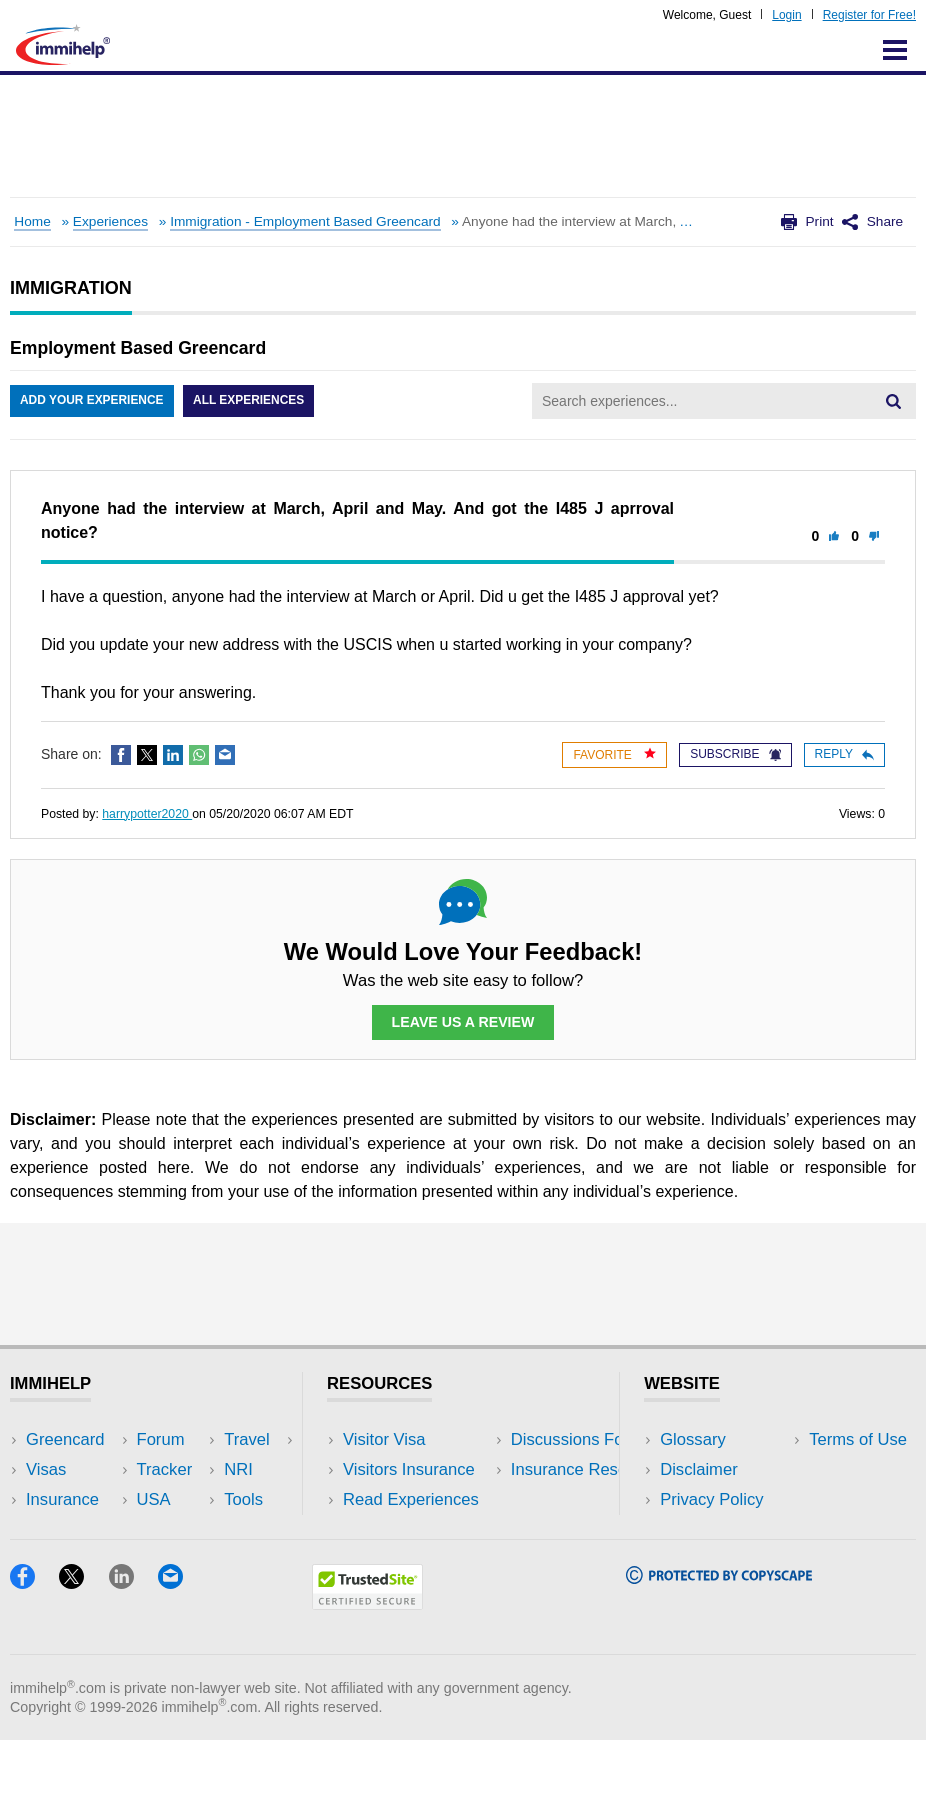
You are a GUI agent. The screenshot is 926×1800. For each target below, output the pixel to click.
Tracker (54, 1560)
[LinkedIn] (133, 1642)
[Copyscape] (719, 1637)
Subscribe (735, 754)
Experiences (110, 221)
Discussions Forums (418, 1529)
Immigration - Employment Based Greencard (305, 221)
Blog (205, 1560)
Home (32, 221)
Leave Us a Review (463, 1023)
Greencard (65, 1439)
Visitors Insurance (409, 1469)
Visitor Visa (384, 1439)
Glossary (693, 1439)
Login (786, 15)
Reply (844, 754)
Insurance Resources (421, 1560)
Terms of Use (709, 1529)
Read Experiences (411, 1499)
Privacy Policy (711, 1499)
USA (206, 1439)
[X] (83, 1642)
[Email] (180, 1642)
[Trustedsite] (367, 1663)
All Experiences (250, 401)
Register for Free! (869, 15)
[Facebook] (34, 1642)
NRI (203, 1499)
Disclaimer (699, 1469)
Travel (212, 1469)
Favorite (614, 754)
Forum (50, 1529)
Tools (208, 1529)
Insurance (62, 1499)
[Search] (893, 401)
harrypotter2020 (147, 814)
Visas (46, 1469)
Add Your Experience (92, 401)
